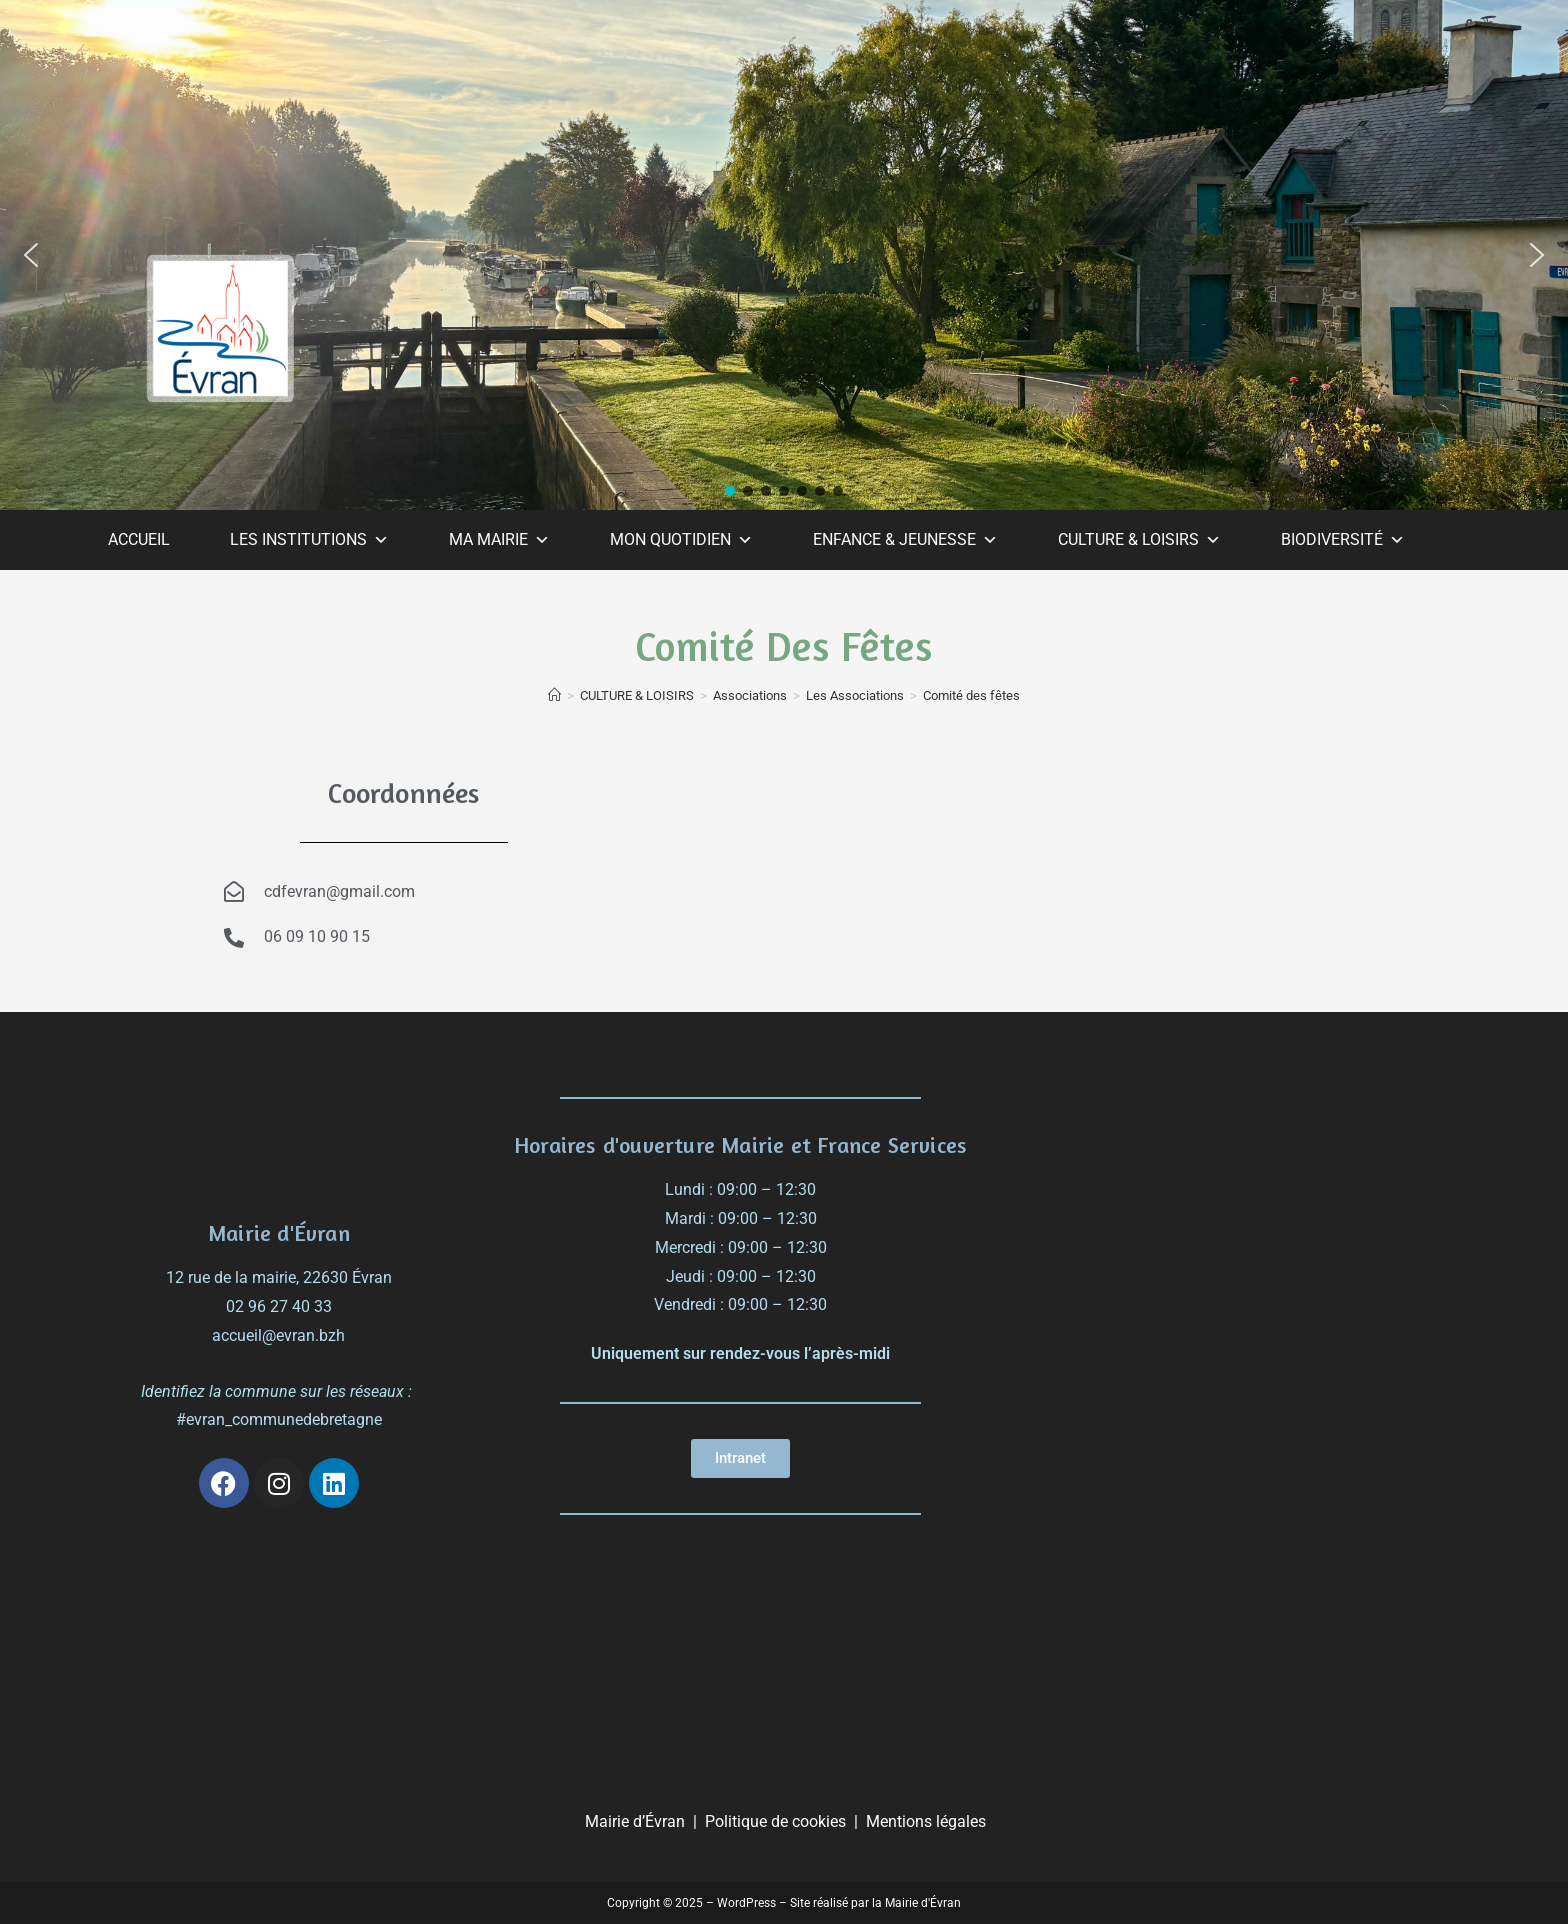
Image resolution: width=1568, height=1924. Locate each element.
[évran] (1245, 1202)
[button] (31, 255)
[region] (784, 255)
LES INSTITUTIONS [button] (309, 540)
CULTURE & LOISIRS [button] (1139, 540)
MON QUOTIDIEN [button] (681, 540)
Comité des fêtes (971, 695)
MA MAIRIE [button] (499, 540)
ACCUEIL (139, 539)
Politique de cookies (775, 1821)
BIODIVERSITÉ (1343, 540)
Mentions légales (926, 1821)
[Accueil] (554, 695)
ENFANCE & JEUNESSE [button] (905, 540)
